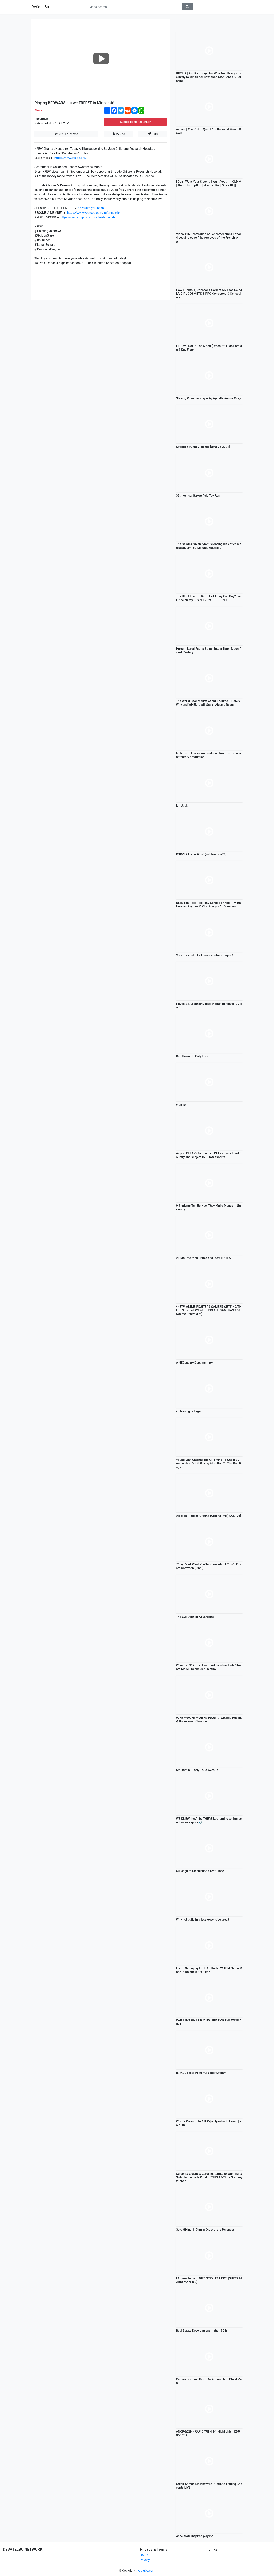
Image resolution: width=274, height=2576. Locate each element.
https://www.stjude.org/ (70, 158)
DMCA (144, 2555)
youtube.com (146, 2570)
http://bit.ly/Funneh (91, 208)
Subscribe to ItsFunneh (135, 122)
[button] (187, 6)
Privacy (145, 2560)
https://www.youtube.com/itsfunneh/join (94, 212)
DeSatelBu (40, 7)
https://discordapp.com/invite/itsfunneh (88, 217)
